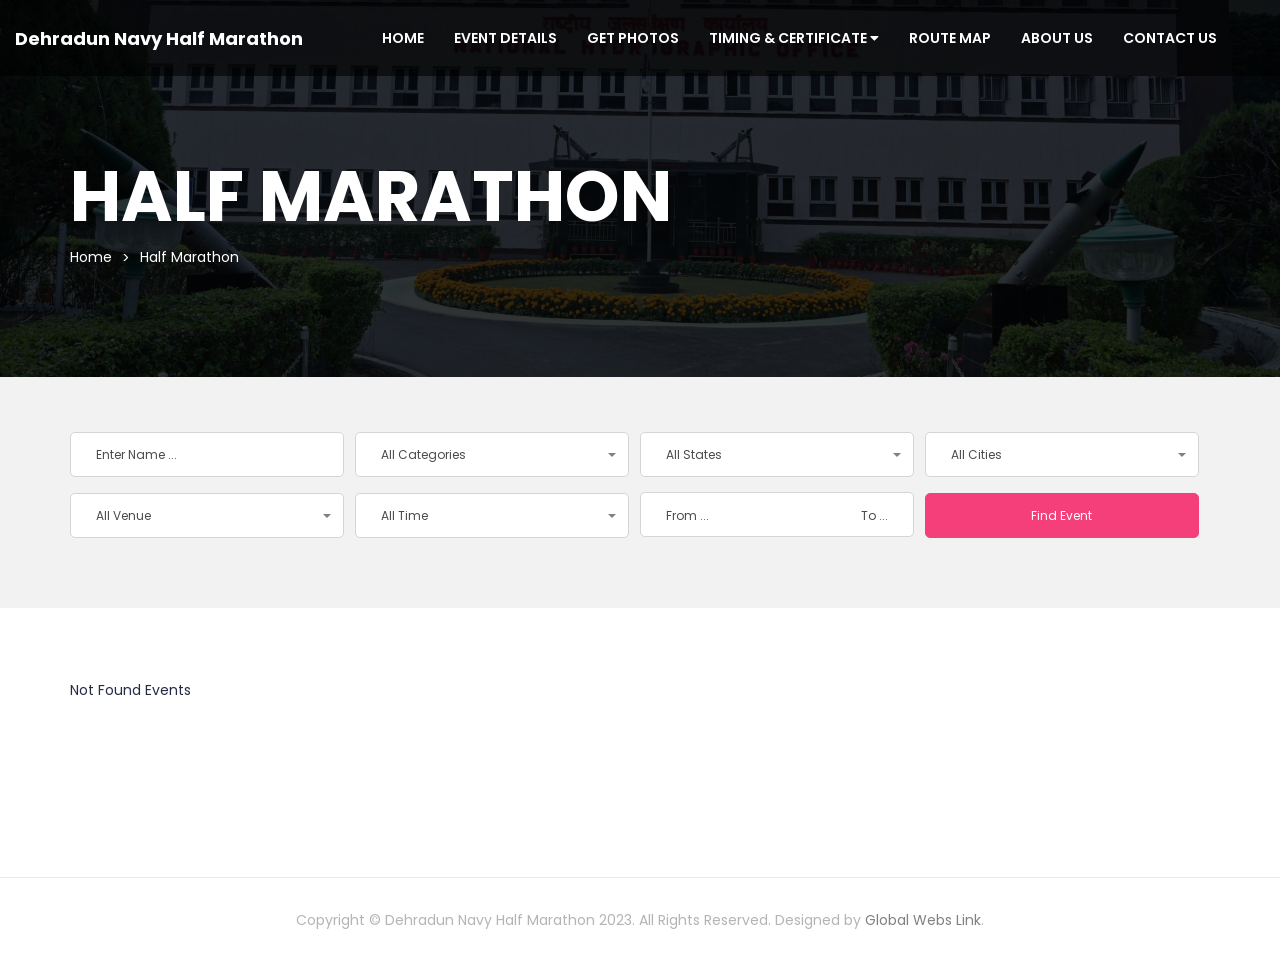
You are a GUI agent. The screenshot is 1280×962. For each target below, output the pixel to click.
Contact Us (1170, 38)
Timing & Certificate (794, 38)
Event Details (505, 38)
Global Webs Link (923, 920)
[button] (492, 454)
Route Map (950, 38)
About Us (1057, 38)
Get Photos (633, 38)
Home (403, 38)
